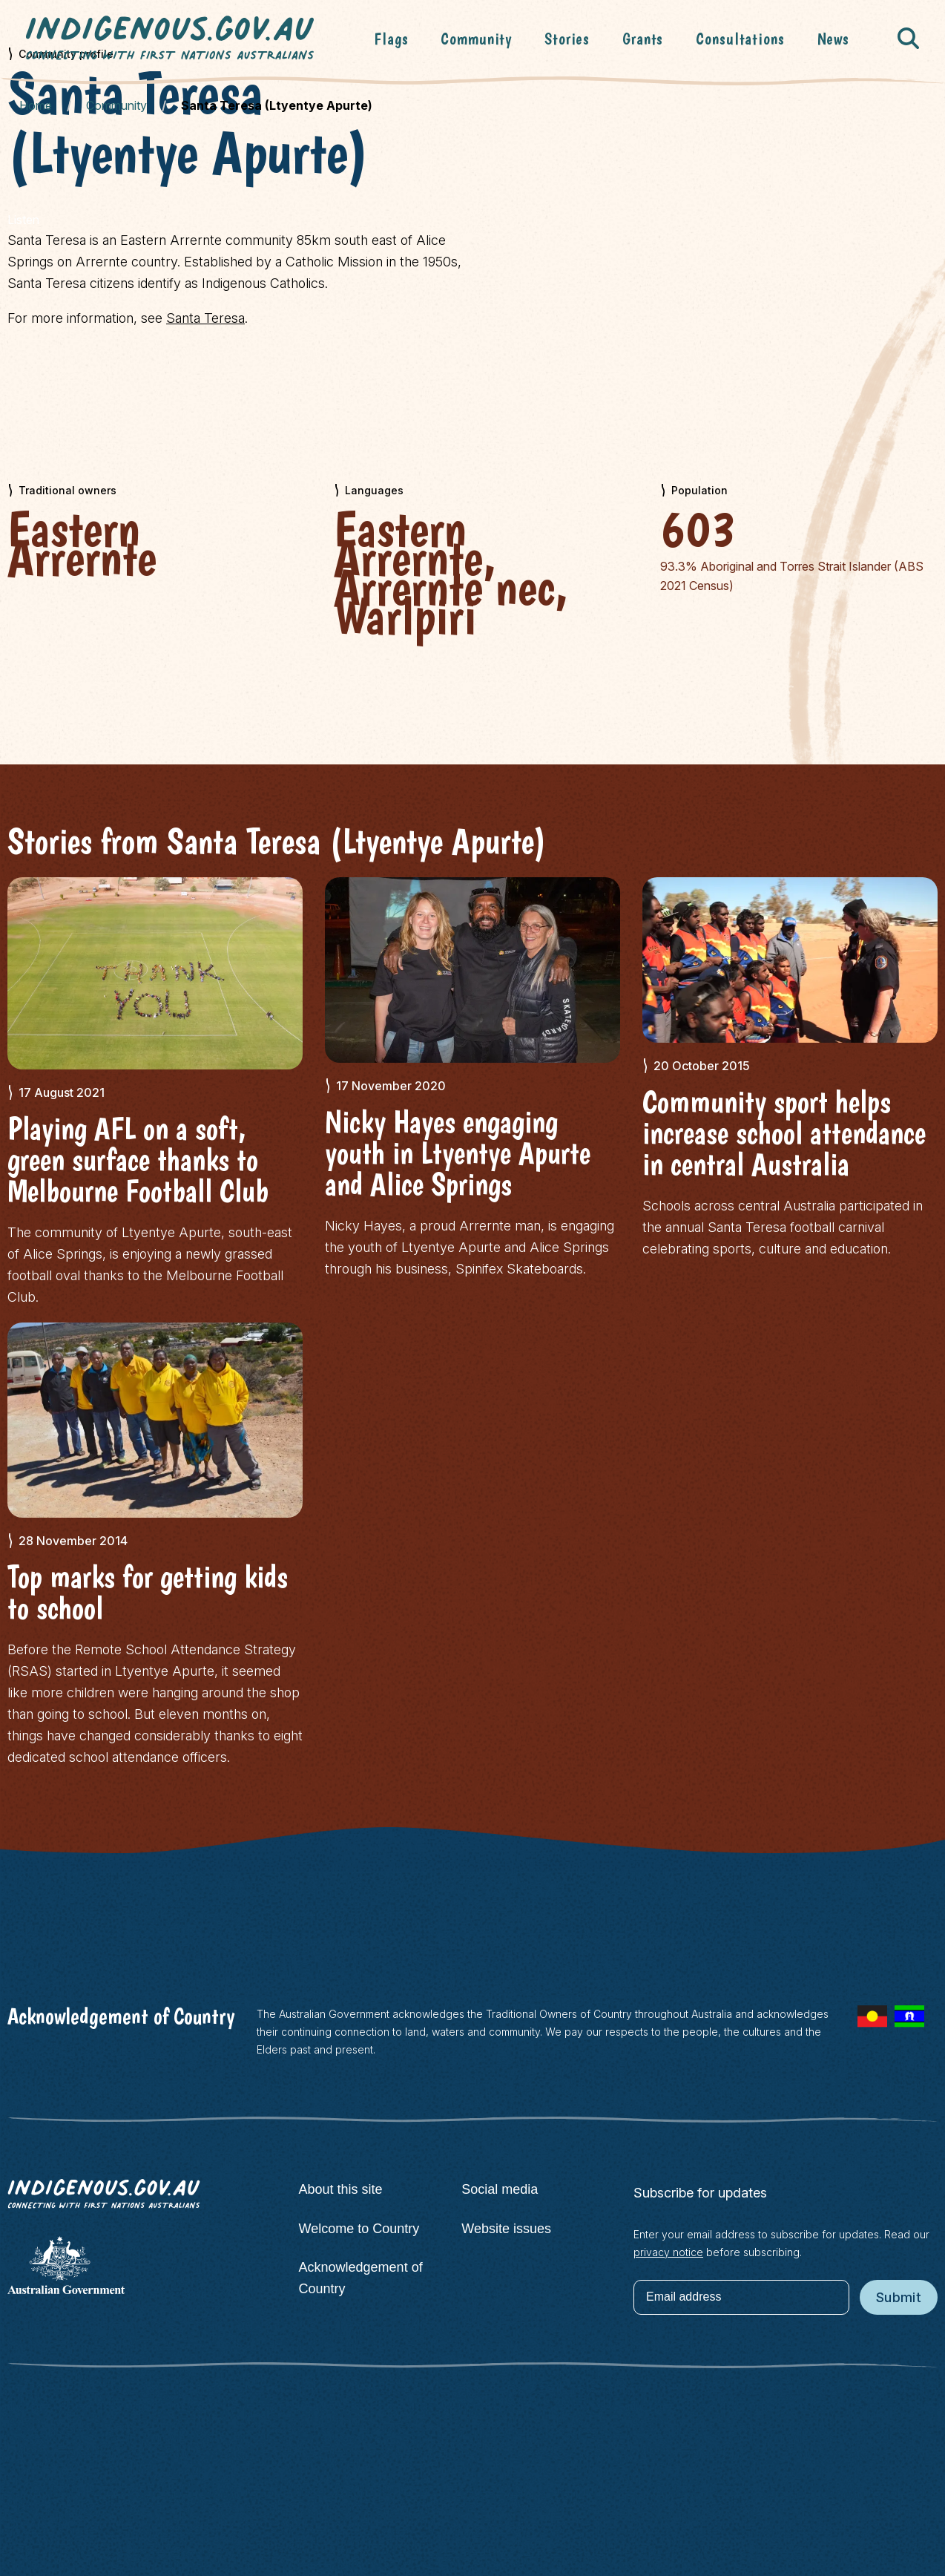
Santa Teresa (205, 318)
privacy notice (668, 2252)
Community (476, 38)
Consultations (740, 38)
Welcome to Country (359, 2228)
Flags (391, 38)
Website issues (506, 2228)
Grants (642, 38)
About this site (341, 2189)
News (833, 38)
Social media (499, 2189)
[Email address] (741, 2297)
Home (35, 105)
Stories (567, 38)
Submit (898, 2297)
